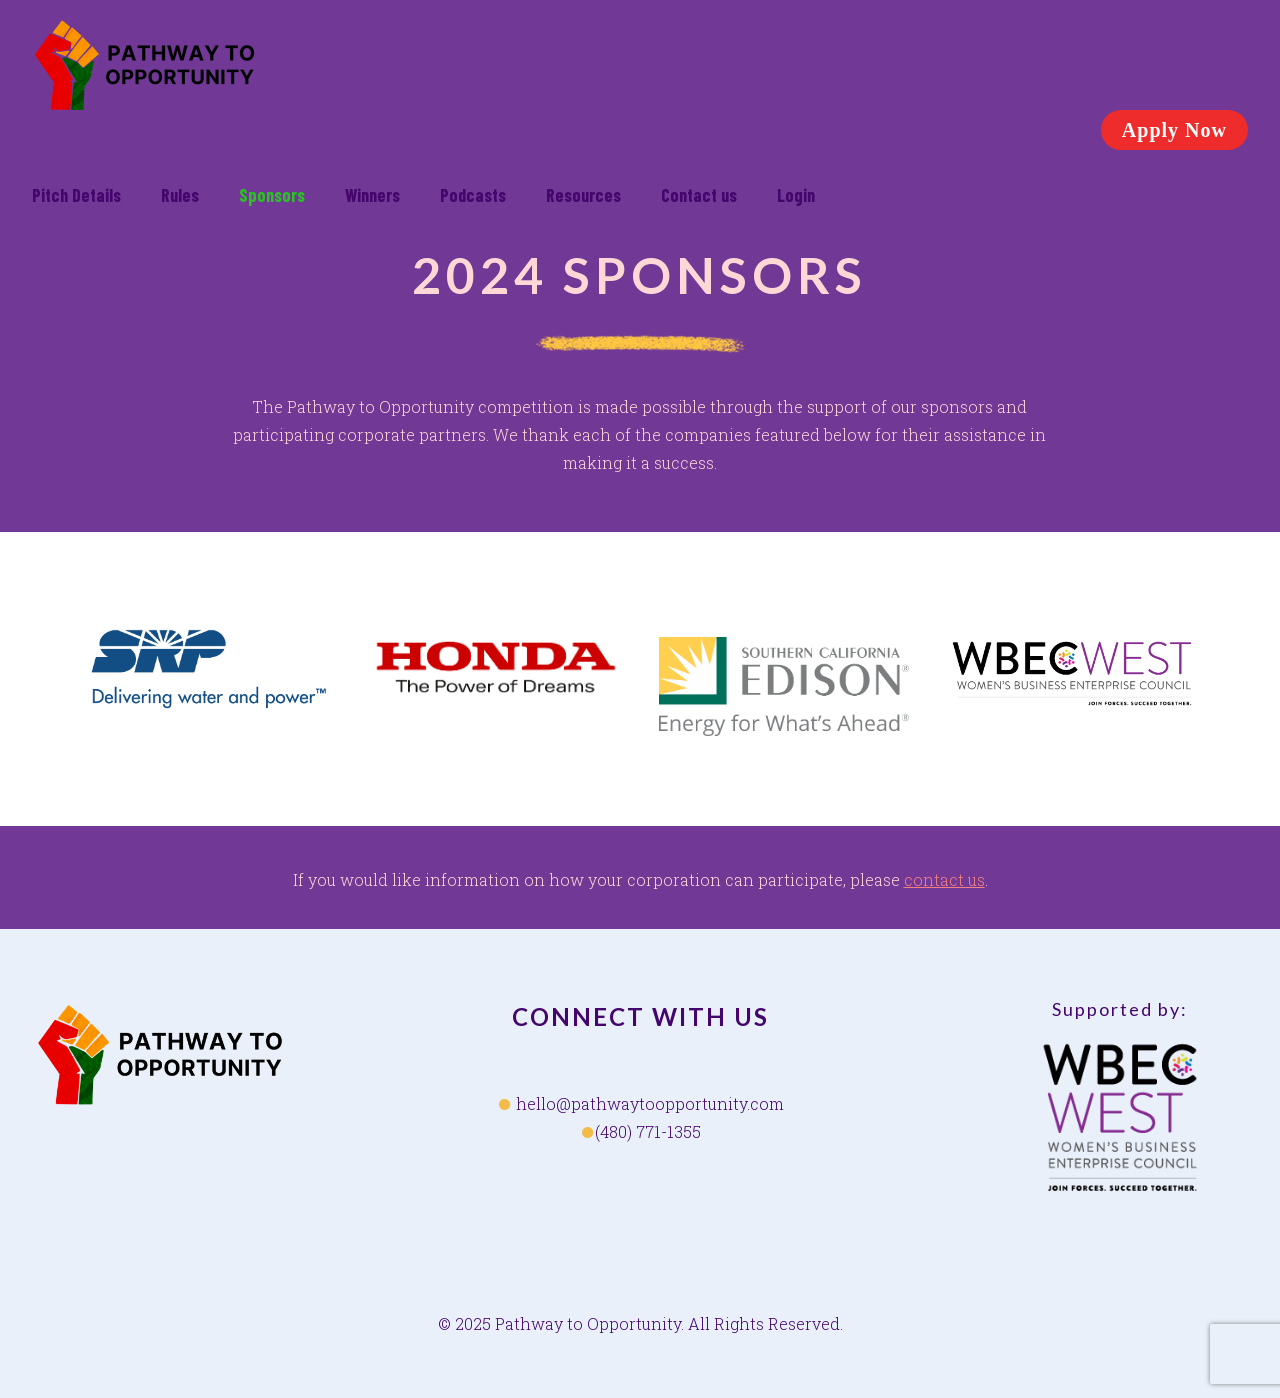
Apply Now (1174, 130)
